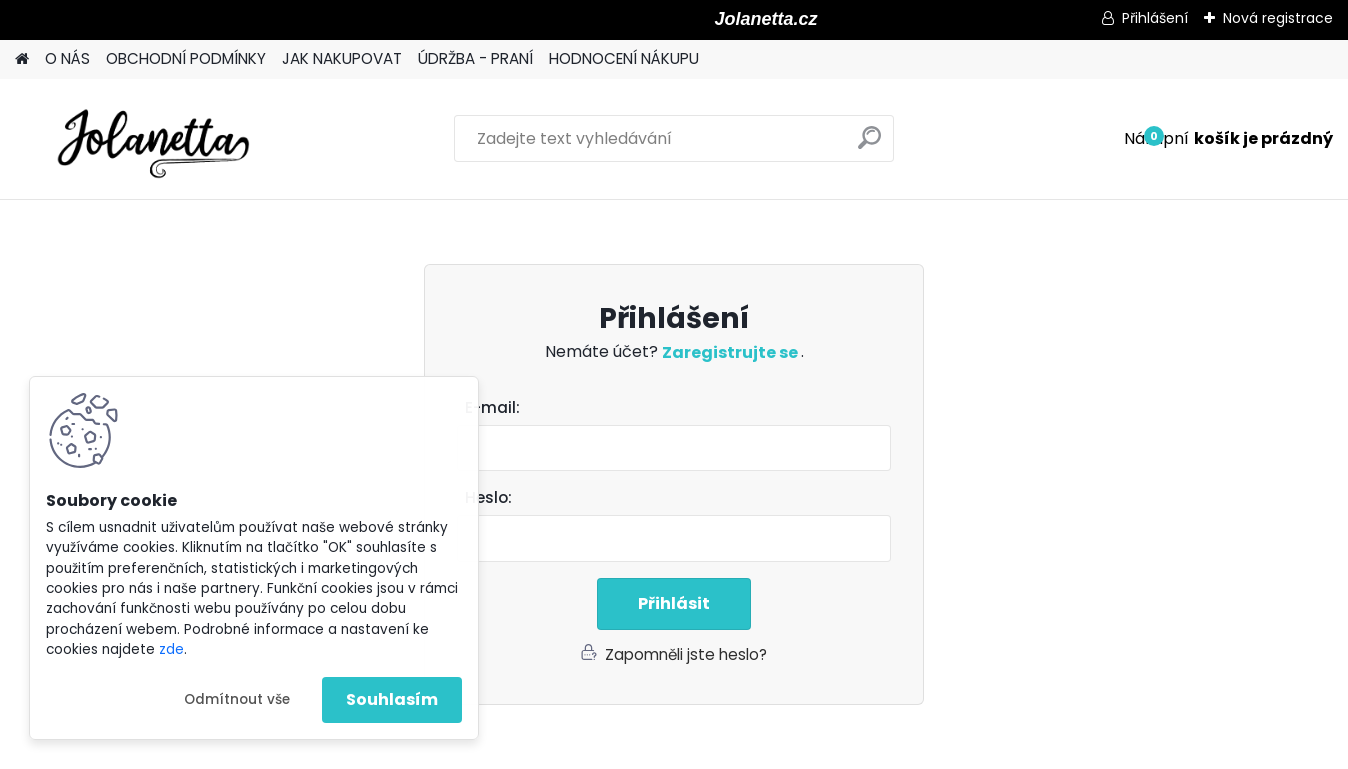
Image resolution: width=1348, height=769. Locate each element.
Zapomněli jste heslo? (686, 654)
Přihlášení (1155, 18)
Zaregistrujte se (731, 352)
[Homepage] (22, 59)
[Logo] (152, 139)
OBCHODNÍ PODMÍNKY (186, 58)
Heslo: (488, 497)
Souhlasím (392, 699)
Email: (682, 408)
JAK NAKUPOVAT (342, 58)
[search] (869, 145)
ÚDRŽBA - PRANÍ (475, 58)
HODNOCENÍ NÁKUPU (624, 58)
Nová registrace (1278, 18)
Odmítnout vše (237, 699)
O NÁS (67, 58)
